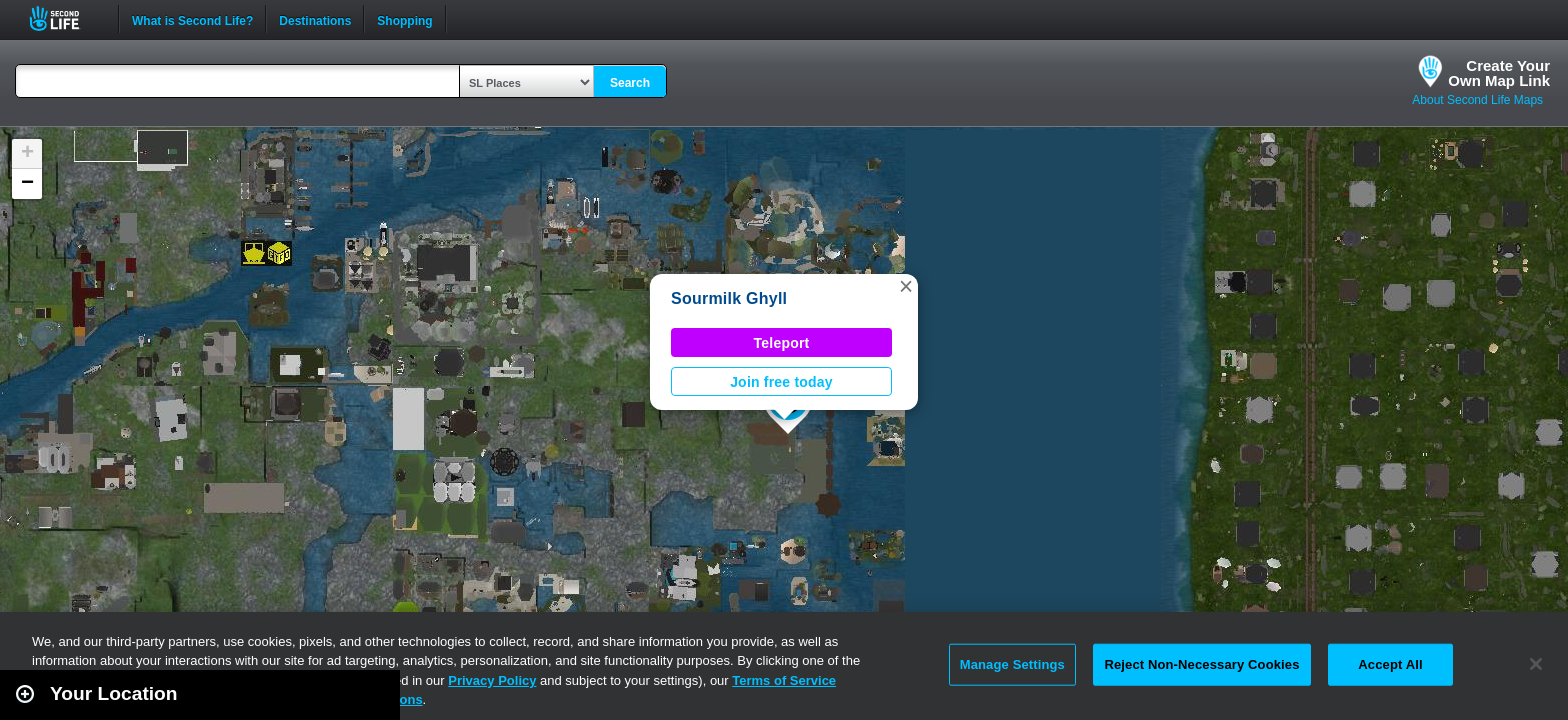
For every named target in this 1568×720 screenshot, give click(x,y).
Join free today (781, 382)
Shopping (404, 19)
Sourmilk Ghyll (729, 298)
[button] (906, 286)
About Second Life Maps (1477, 100)
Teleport (782, 343)
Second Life (65, 18)
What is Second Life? (192, 19)
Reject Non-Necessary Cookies (1201, 664)
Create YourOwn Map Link (1499, 73)
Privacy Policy (492, 680)
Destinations (315, 19)
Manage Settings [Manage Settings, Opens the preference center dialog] (1012, 664)
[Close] (1536, 664)
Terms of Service (784, 680)
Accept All (1390, 664)
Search (630, 83)
